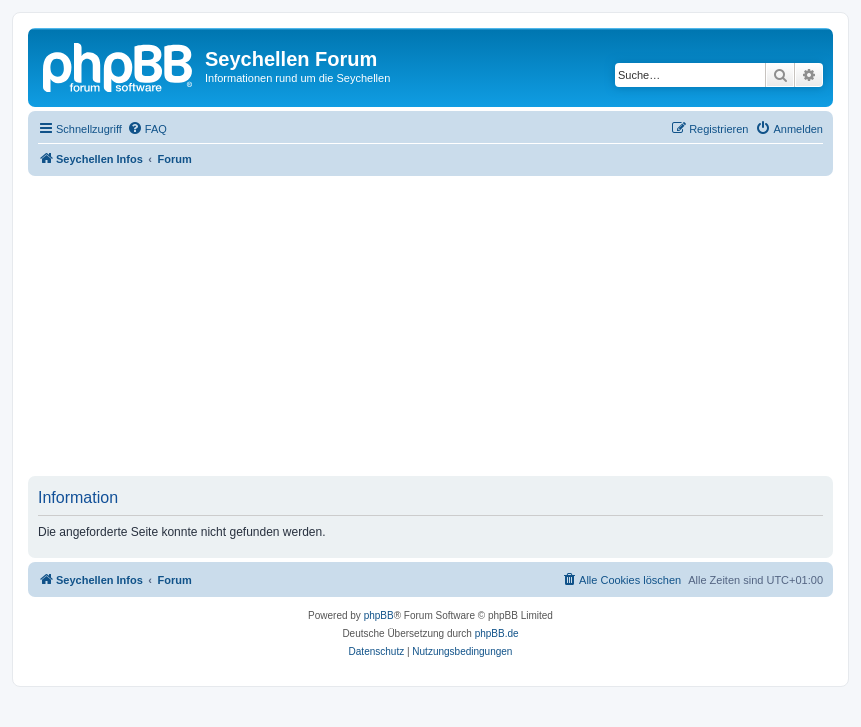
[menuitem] (147, 129)
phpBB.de (497, 633)
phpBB (379, 615)
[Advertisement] (444, 326)
